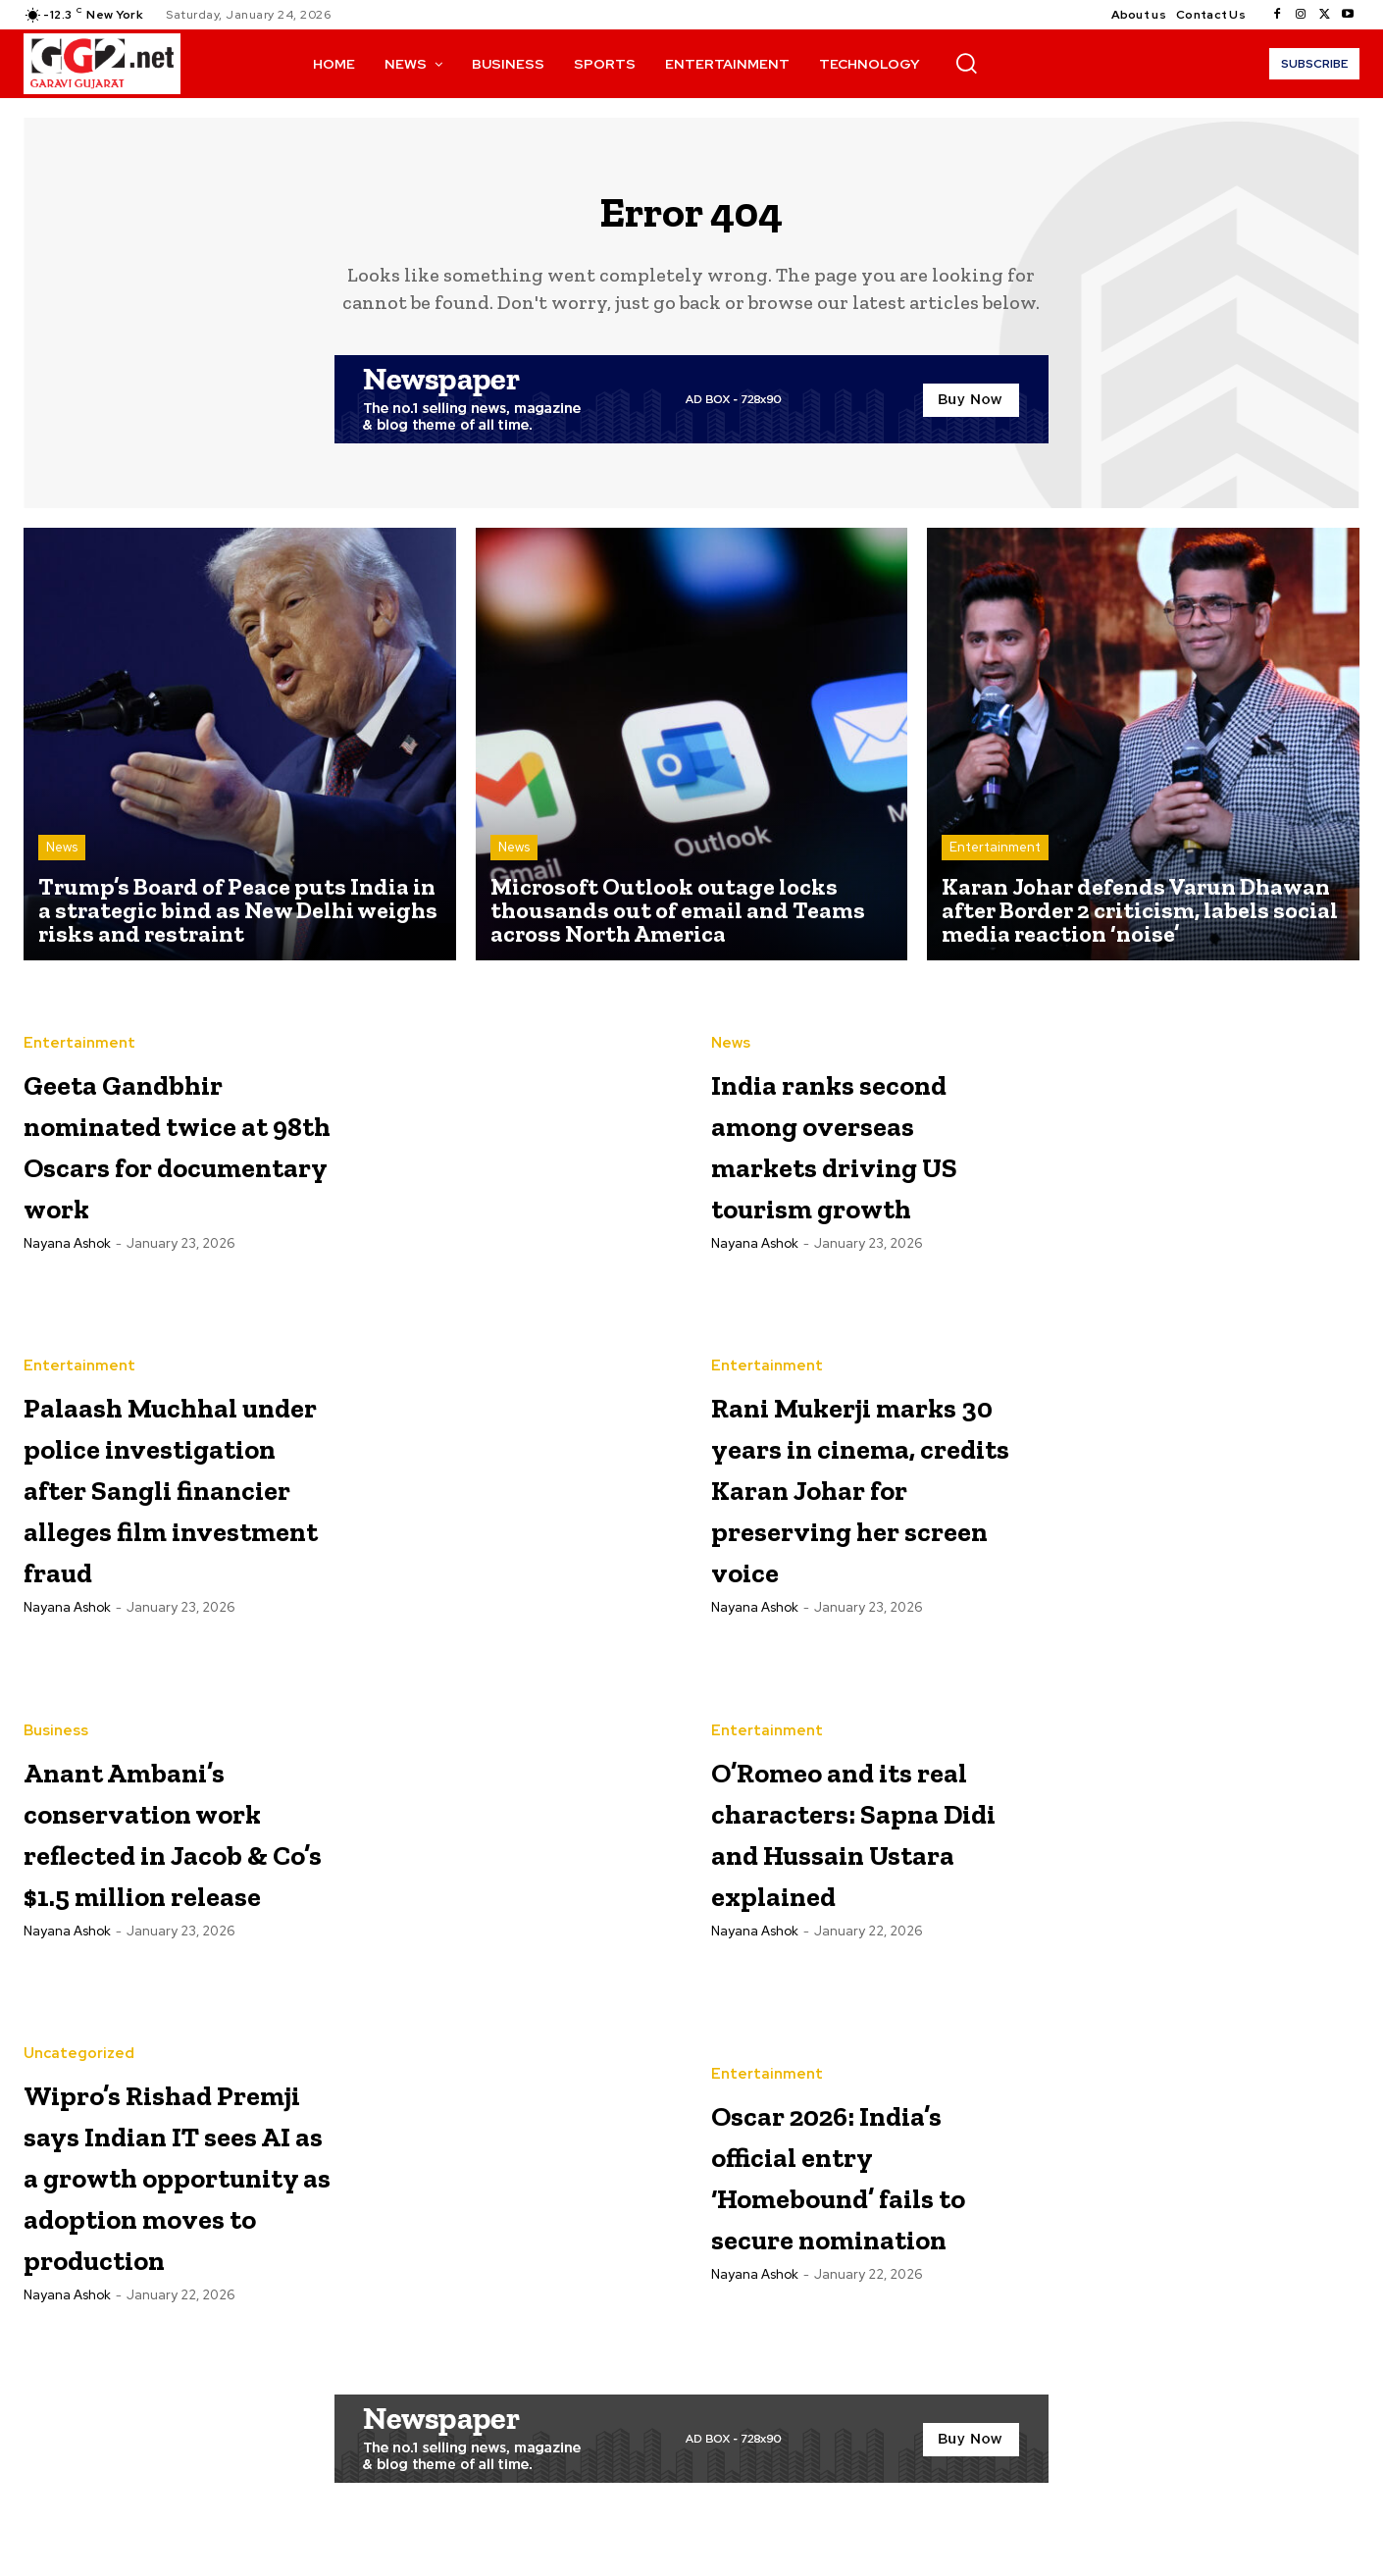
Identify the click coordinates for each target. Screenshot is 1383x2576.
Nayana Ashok (67, 1275)
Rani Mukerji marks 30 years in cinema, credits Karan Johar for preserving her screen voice (849, 1503)
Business (56, 1733)
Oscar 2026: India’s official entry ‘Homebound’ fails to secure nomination (837, 2197)
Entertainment (995, 858)
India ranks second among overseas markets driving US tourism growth (859, 1154)
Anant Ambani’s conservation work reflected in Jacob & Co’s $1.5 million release (178, 1852)
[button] (966, 63)
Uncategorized (79, 2041)
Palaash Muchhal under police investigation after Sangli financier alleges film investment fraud (178, 1503)
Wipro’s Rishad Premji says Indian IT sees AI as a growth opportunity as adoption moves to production (177, 2201)
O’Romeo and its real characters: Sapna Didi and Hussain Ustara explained (859, 1852)
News (61, 858)
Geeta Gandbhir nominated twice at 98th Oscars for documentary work (178, 1154)
